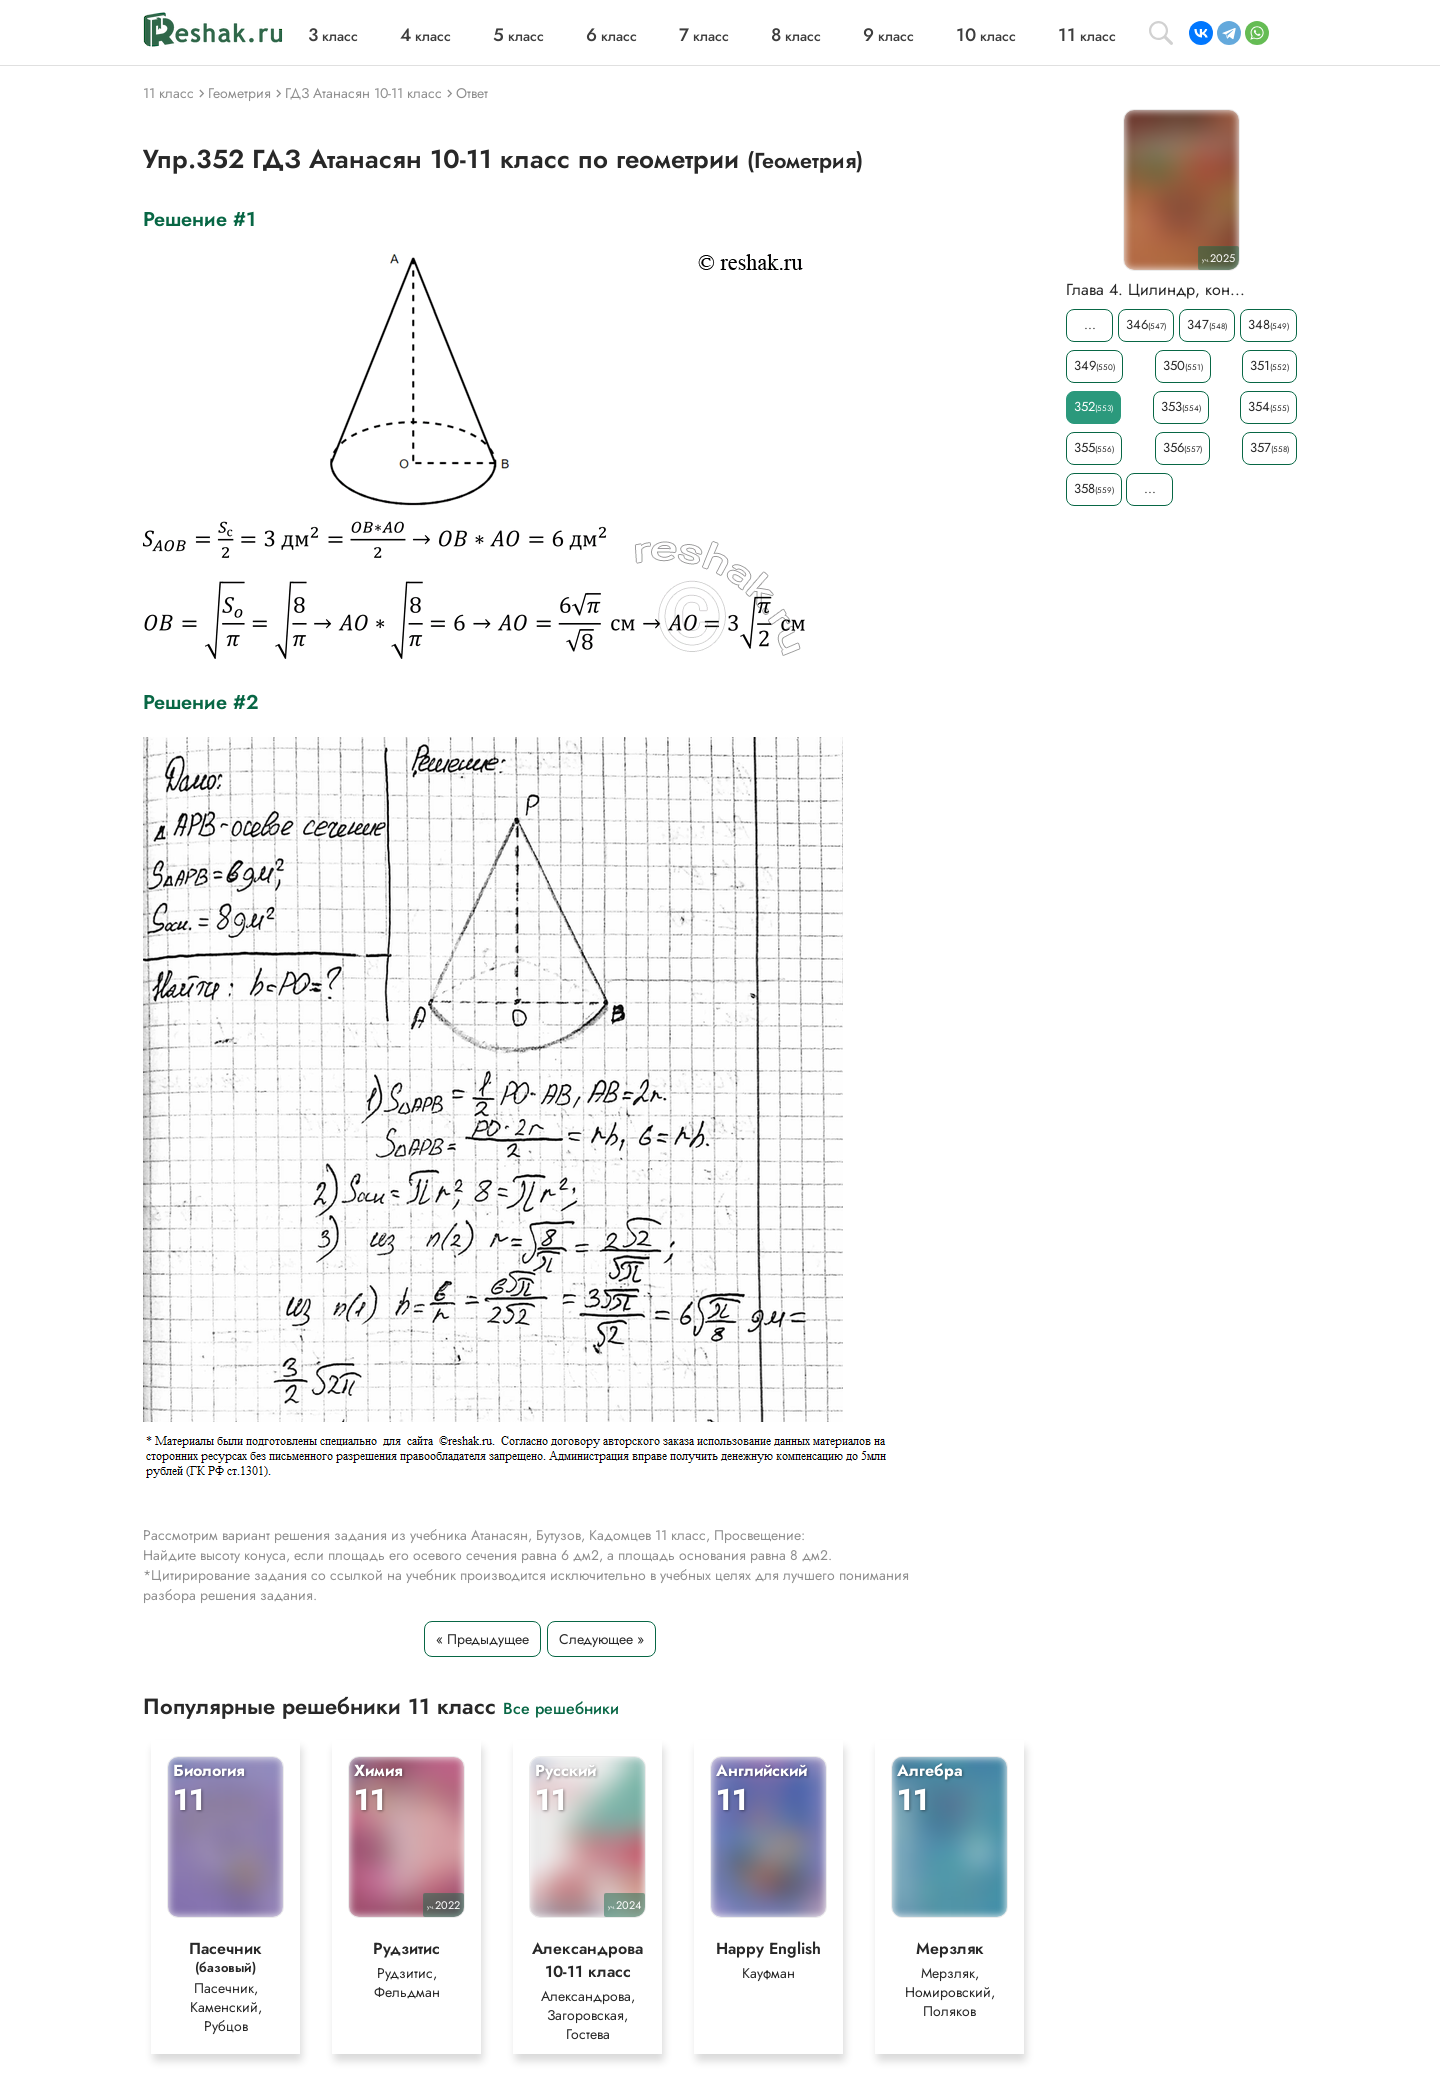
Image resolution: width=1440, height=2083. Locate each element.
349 (1094, 365)
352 (1093, 406)
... (1090, 324)
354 (1268, 406)
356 (1182, 447)
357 (1269, 447)
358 (1094, 488)
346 (1146, 324)
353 (1181, 406)
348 (1268, 324)
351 (1269, 365)
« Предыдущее (482, 1639)
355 (1094, 447)
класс (333, 36)
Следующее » (601, 1639)
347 (1207, 324)
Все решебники (561, 1707)
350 (1183, 365)
